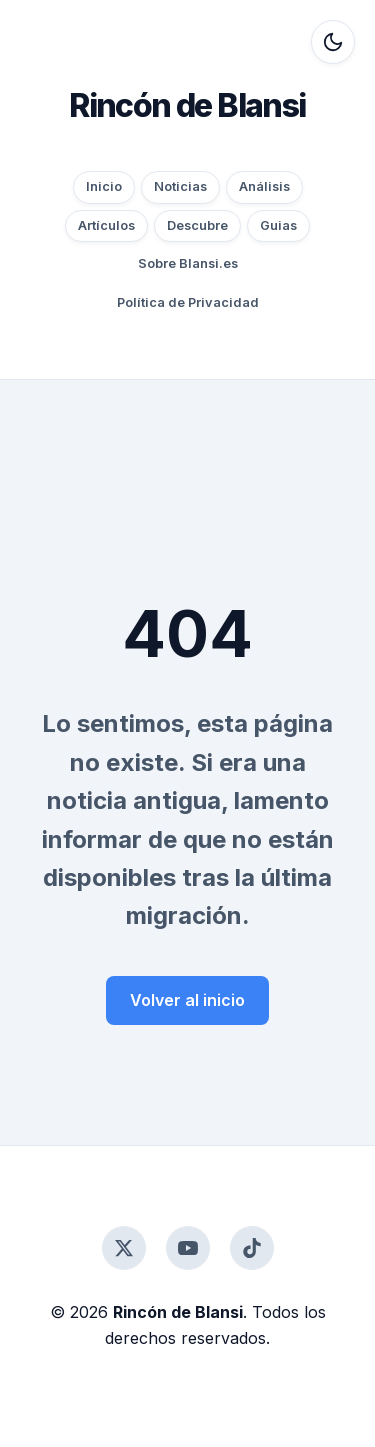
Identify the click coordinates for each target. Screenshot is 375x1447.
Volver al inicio (187, 1000)
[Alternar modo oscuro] (333, 42)
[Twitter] (124, 1248)
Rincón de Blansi (187, 105)
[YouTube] (188, 1248)
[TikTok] (252, 1248)
